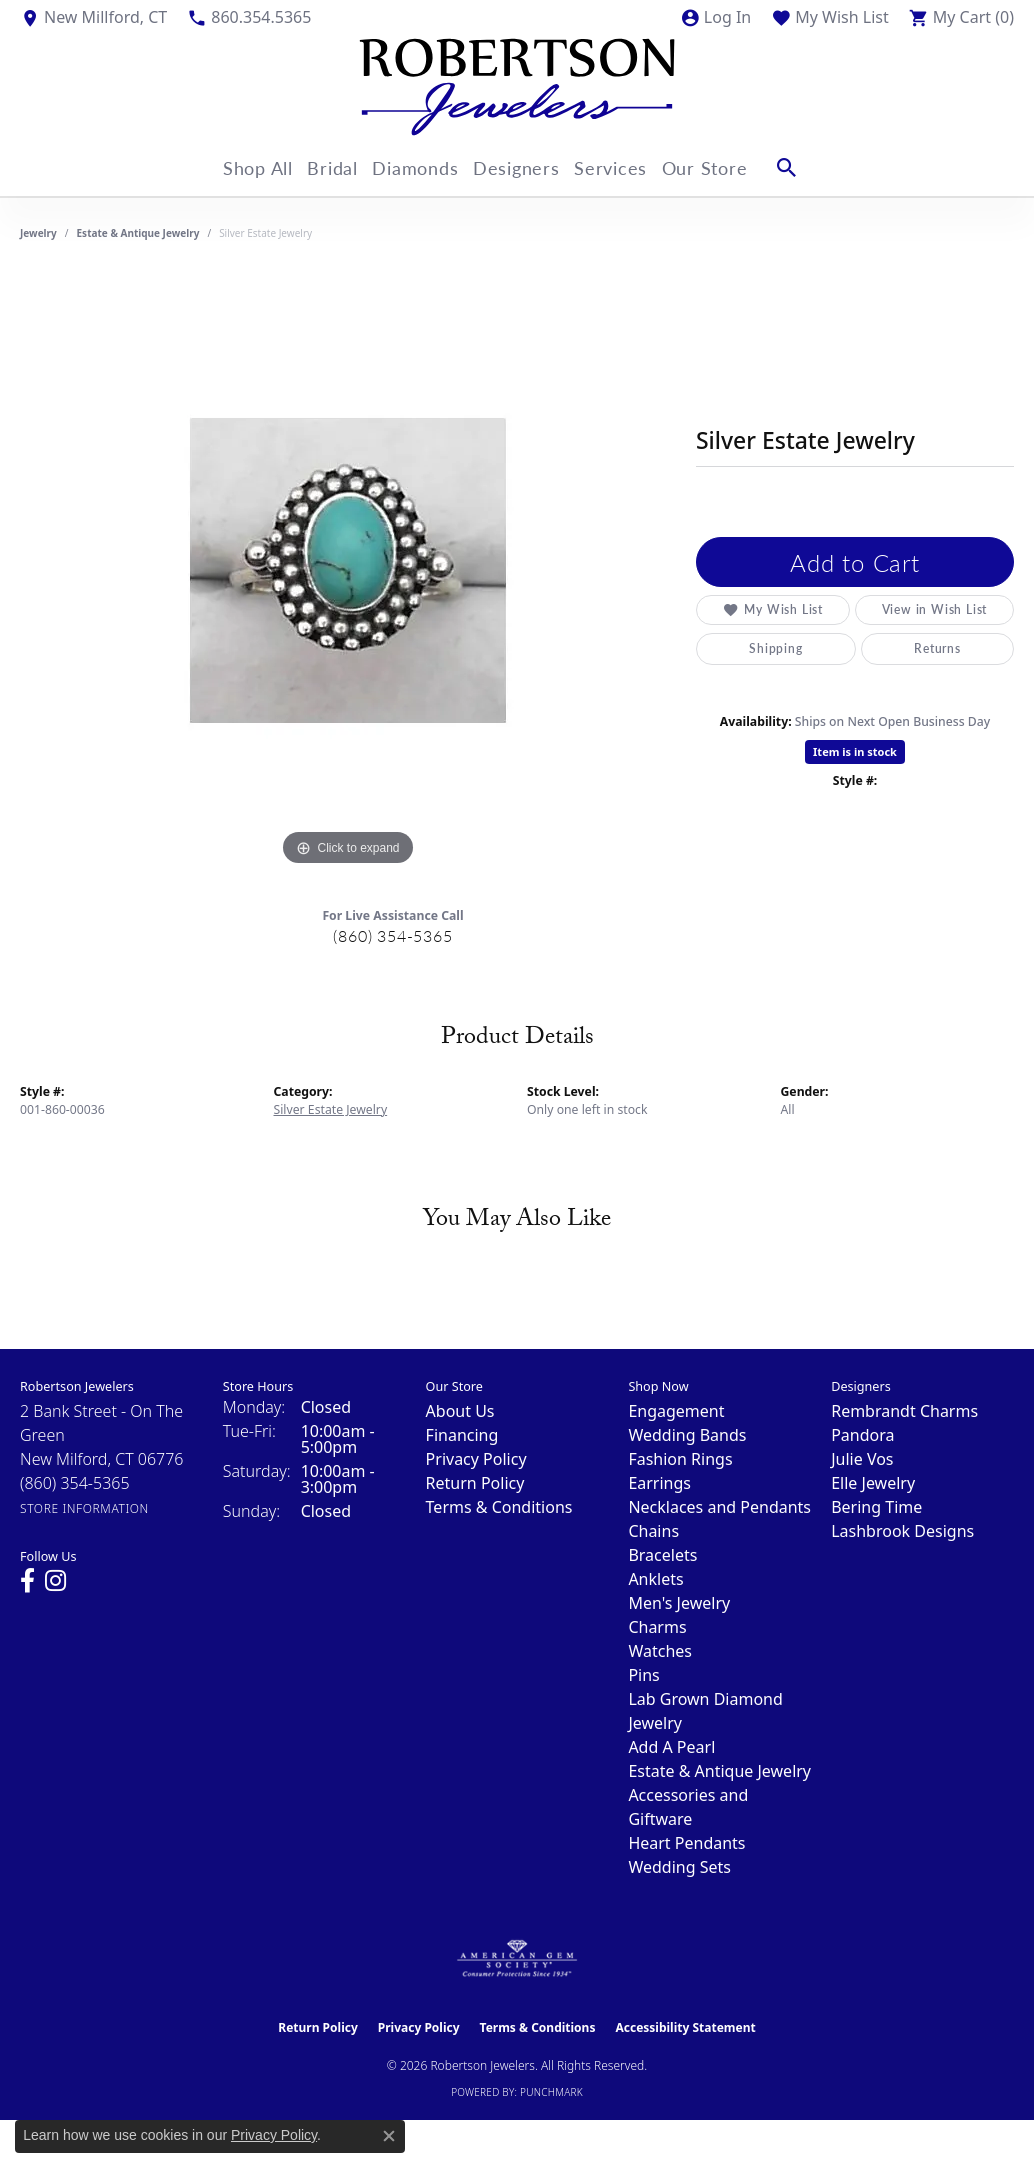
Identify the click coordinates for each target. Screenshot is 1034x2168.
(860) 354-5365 (392, 935)
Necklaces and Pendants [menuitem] (719, 1507)
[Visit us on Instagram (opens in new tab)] (55, 1581)
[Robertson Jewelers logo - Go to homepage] (517, 87)
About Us (460, 1411)
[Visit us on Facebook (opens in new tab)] (27, 1581)
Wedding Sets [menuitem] (679, 1867)
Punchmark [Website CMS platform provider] (551, 2092)
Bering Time (876, 1507)
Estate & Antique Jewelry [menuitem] (719, 1771)
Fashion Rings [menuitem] (680, 1459)
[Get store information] (84, 1508)
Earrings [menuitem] (659, 1483)
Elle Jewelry (873, 1483)
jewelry (38, 233)
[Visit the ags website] (517, 1959)
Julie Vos (862, 1459)
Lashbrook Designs (902, 1531)
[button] (715, 17)
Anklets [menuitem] (655, 1579)
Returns (937, 648)
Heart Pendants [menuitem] (686, 1843)
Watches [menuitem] (660, 1651)
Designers (526, 167)
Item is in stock (855, 751)
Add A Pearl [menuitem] (671, 1747)
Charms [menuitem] (657, 1627)
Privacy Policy (476, 1459)
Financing (462, 1435)
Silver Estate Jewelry (331, 1109)
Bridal (323, 167)
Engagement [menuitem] (676, 1411)
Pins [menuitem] (643, 1675)
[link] (93, 17)
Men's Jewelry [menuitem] (679, 1603)
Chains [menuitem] (653, 1531)
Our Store (732, 167)
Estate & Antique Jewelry (138, 233)
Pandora (862, 1435)
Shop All (238, 167)
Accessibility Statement (685, 2027)
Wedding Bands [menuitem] (687, 1435)
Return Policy (475, 1483)
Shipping (775, 648)
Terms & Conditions (499, 1507)
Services (629, 167)
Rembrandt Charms (904, 1411)
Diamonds (416, 167)
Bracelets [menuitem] (662, 1555)
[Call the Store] (75, 1483)
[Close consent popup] (389, 2136)
